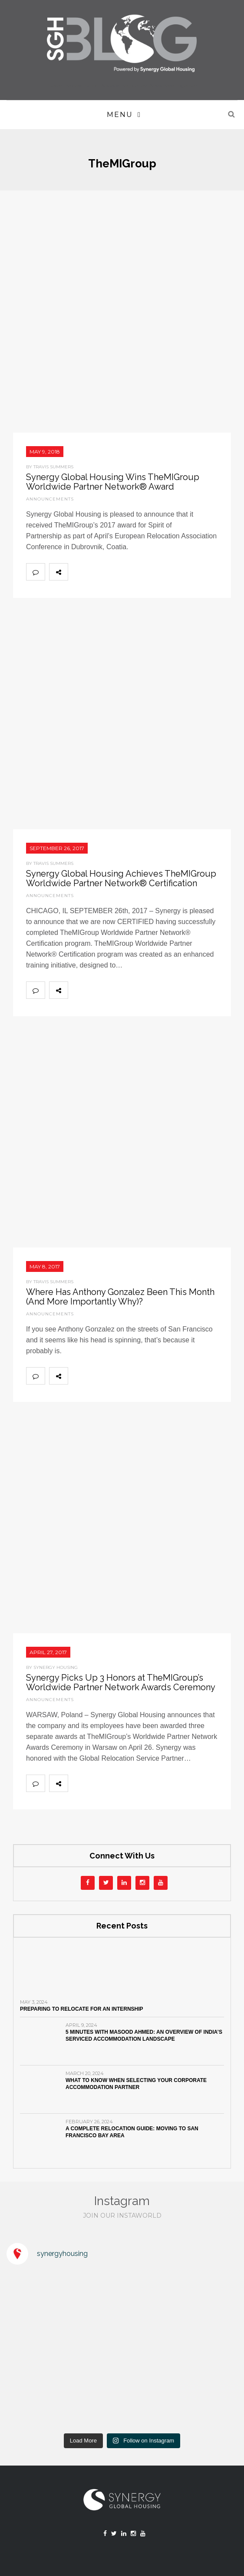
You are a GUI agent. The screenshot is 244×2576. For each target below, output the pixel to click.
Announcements (50, 499)
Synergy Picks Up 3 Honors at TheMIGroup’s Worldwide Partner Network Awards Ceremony (120, 1682)
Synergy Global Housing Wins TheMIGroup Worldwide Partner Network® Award (112, 482)
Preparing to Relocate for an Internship (81, 2009)
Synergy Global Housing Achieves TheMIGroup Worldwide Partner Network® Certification (121, 878)
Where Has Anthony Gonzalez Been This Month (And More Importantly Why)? (120, 1297)
